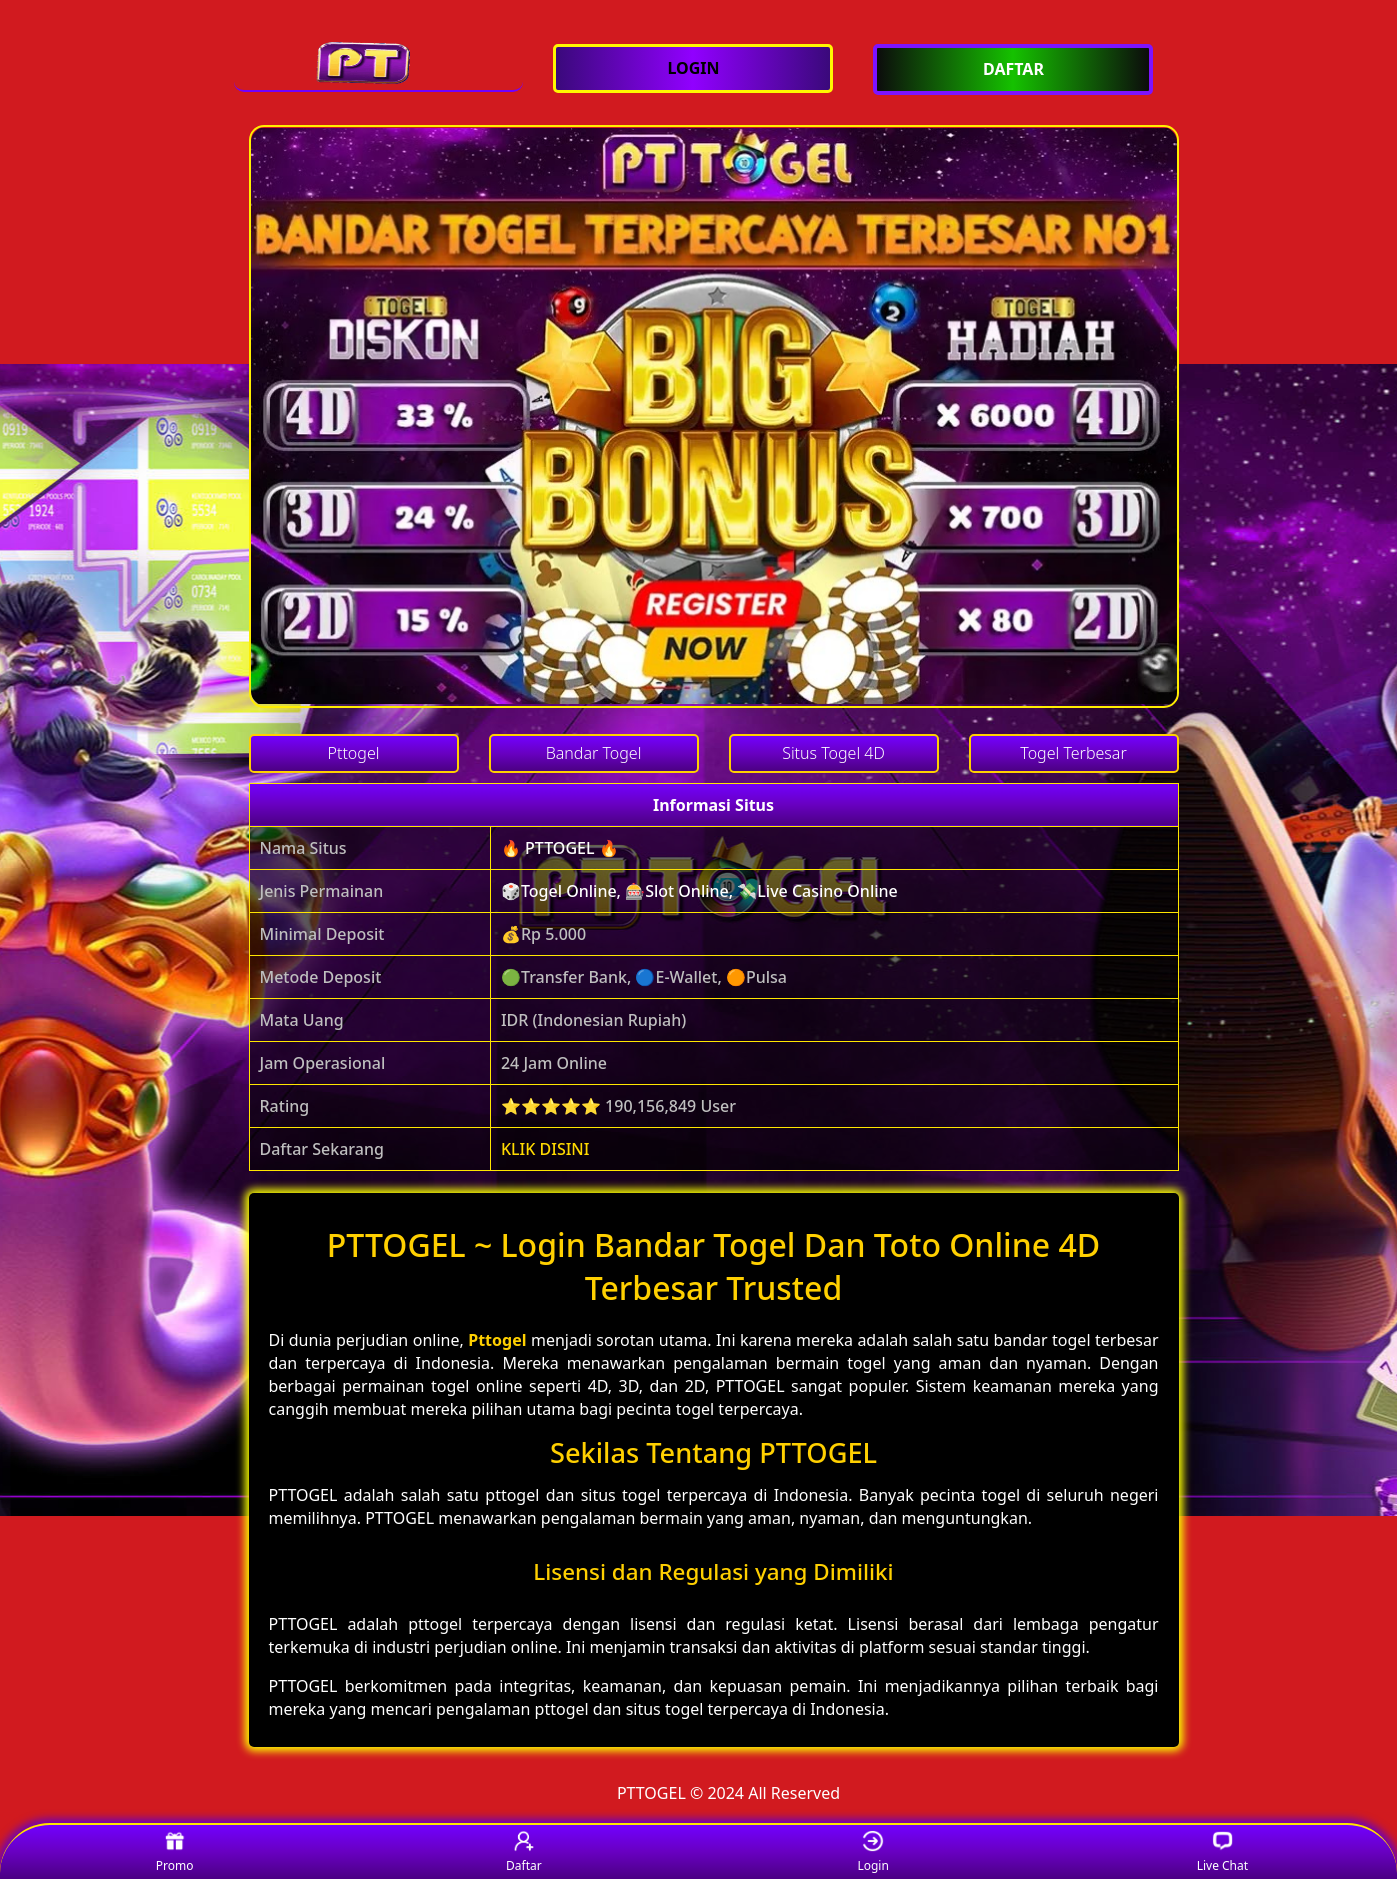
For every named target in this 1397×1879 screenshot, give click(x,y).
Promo (175, 1852)
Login (872, 1852)
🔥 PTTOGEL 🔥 (560, 848)
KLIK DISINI (545, 1149)
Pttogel (497, 1340)
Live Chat (1222, 1852)
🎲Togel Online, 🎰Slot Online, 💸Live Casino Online (699, 891)
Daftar (524, 1852)
